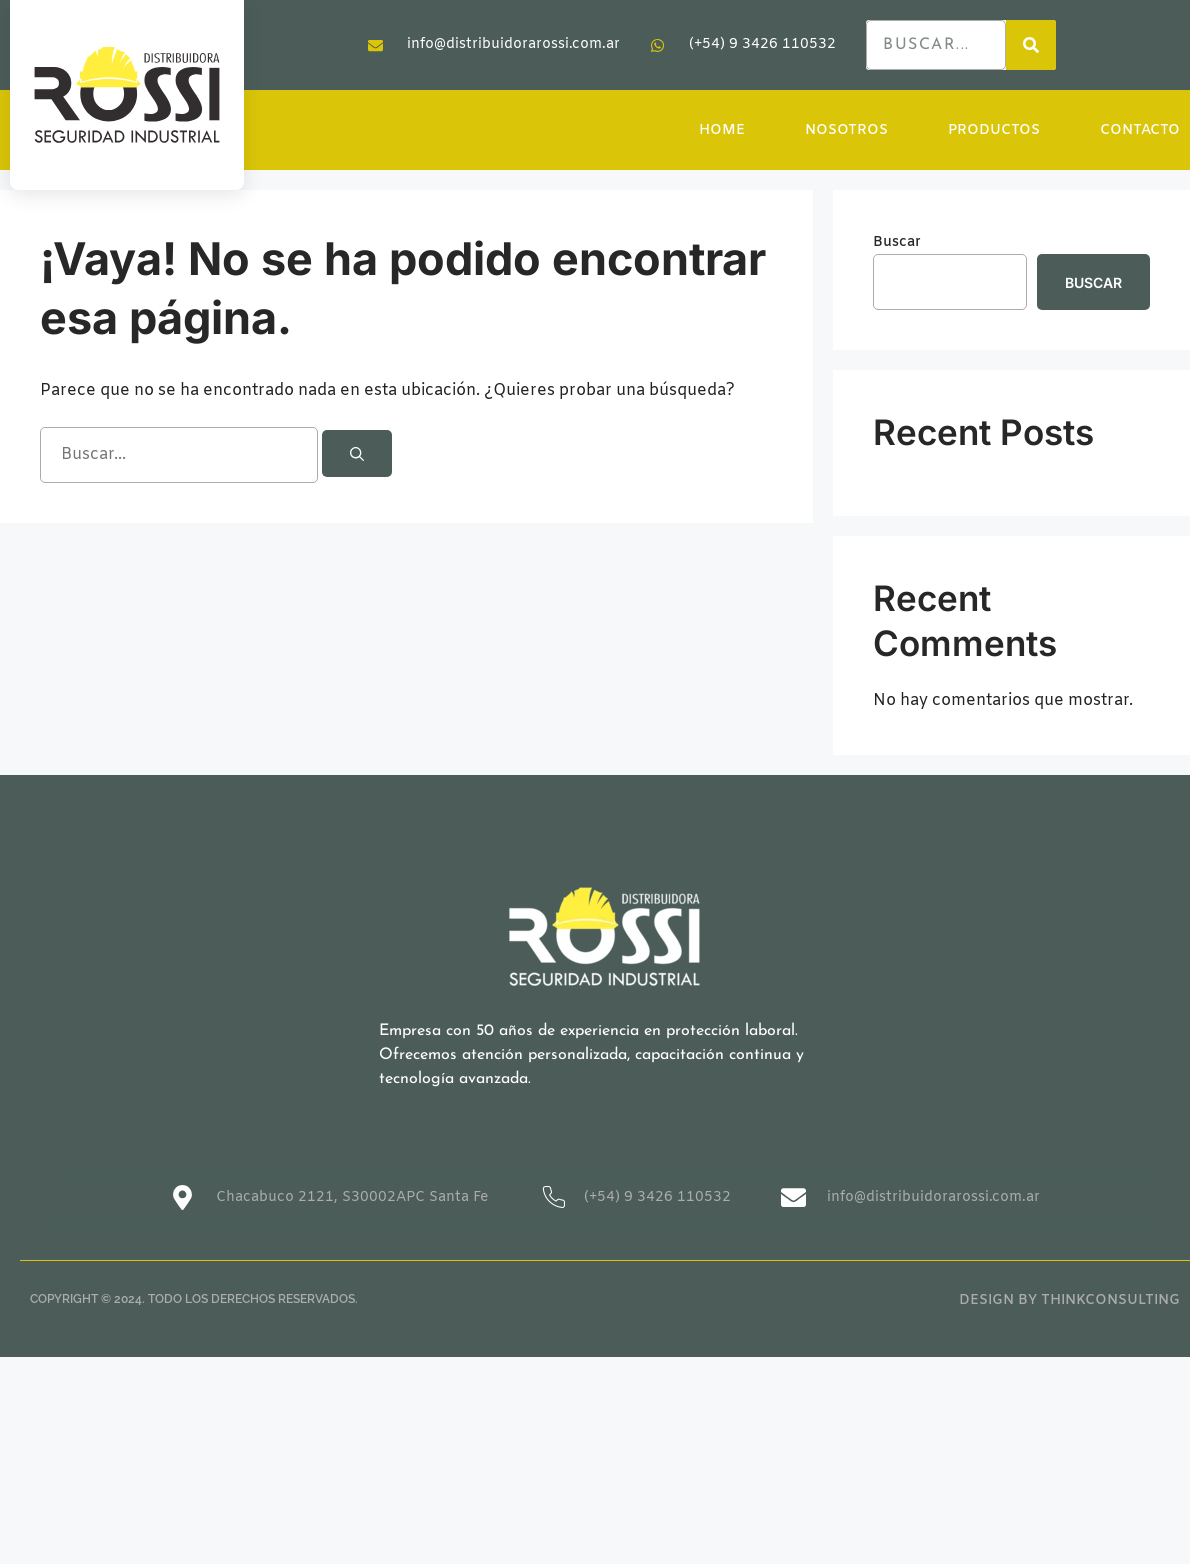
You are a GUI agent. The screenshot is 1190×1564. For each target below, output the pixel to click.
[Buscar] (357, 453)
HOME (723, 130)
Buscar (897, 242)
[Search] (1031, 45)
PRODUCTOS (994, 130)
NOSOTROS (846, 130)
